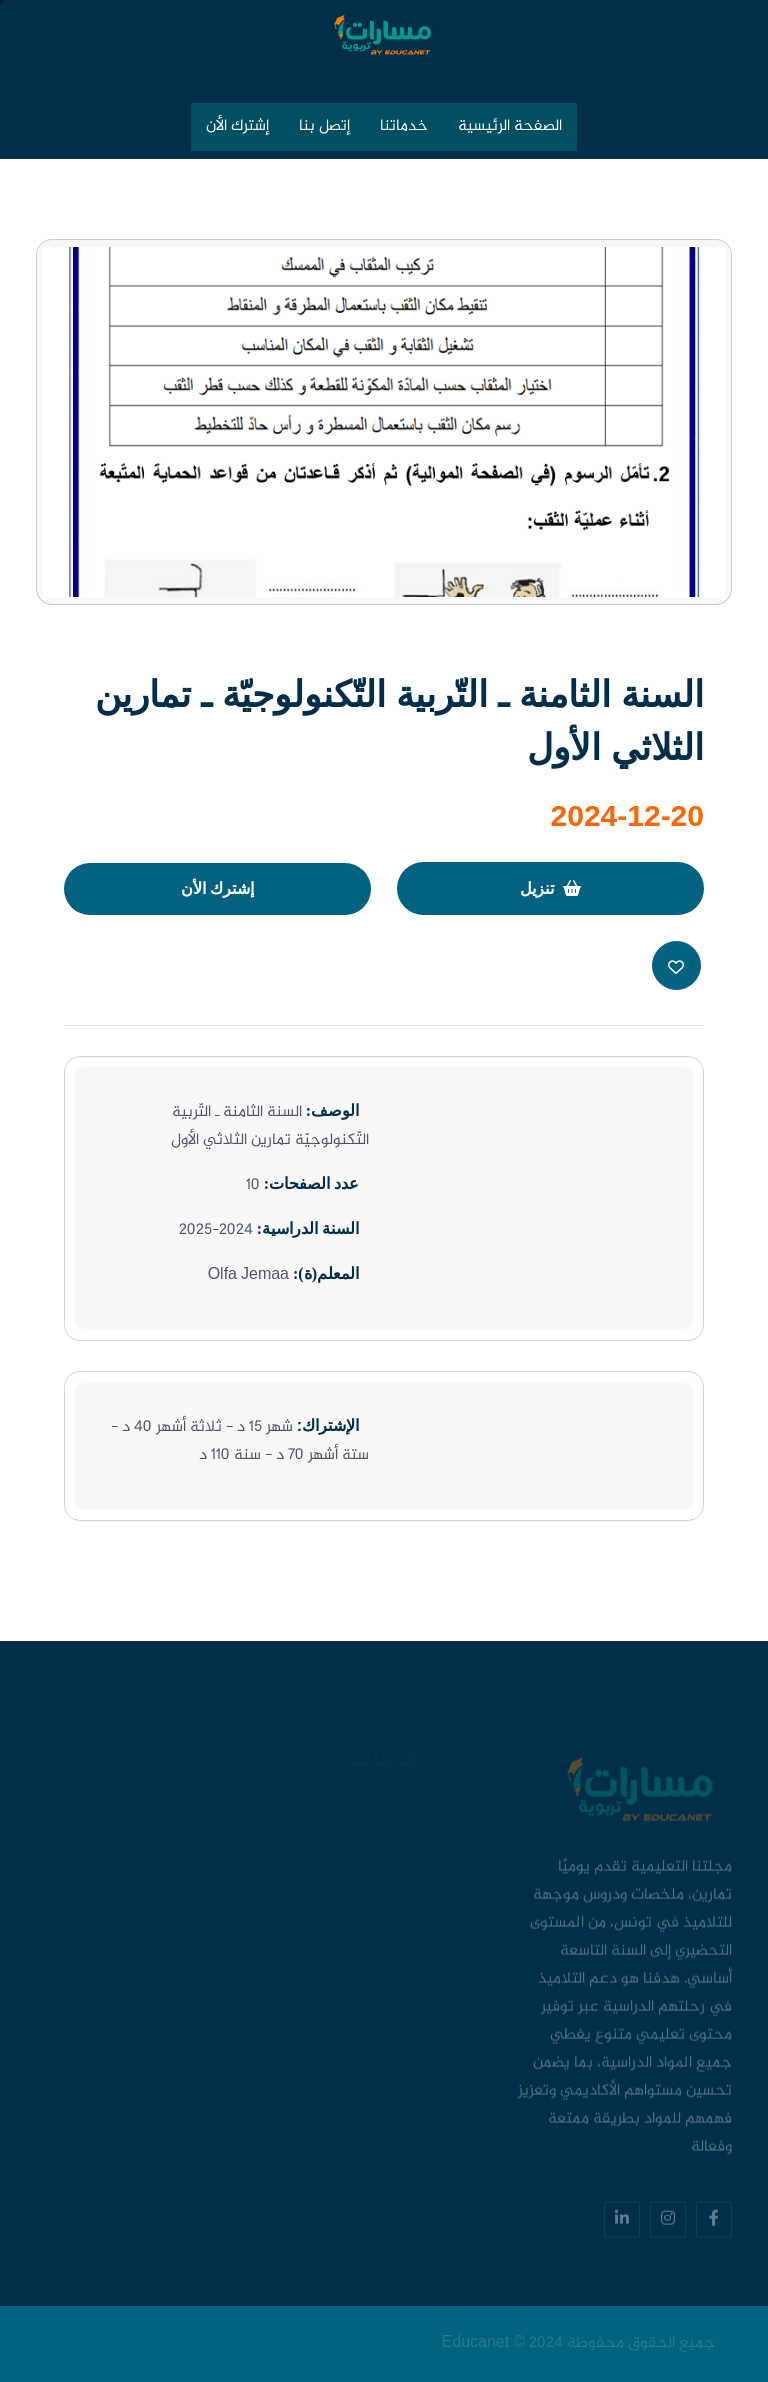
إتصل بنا (324, 126)
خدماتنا (404, 126)
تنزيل (550, 888)
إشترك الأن (237, 126)
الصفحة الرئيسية (510, 126)
